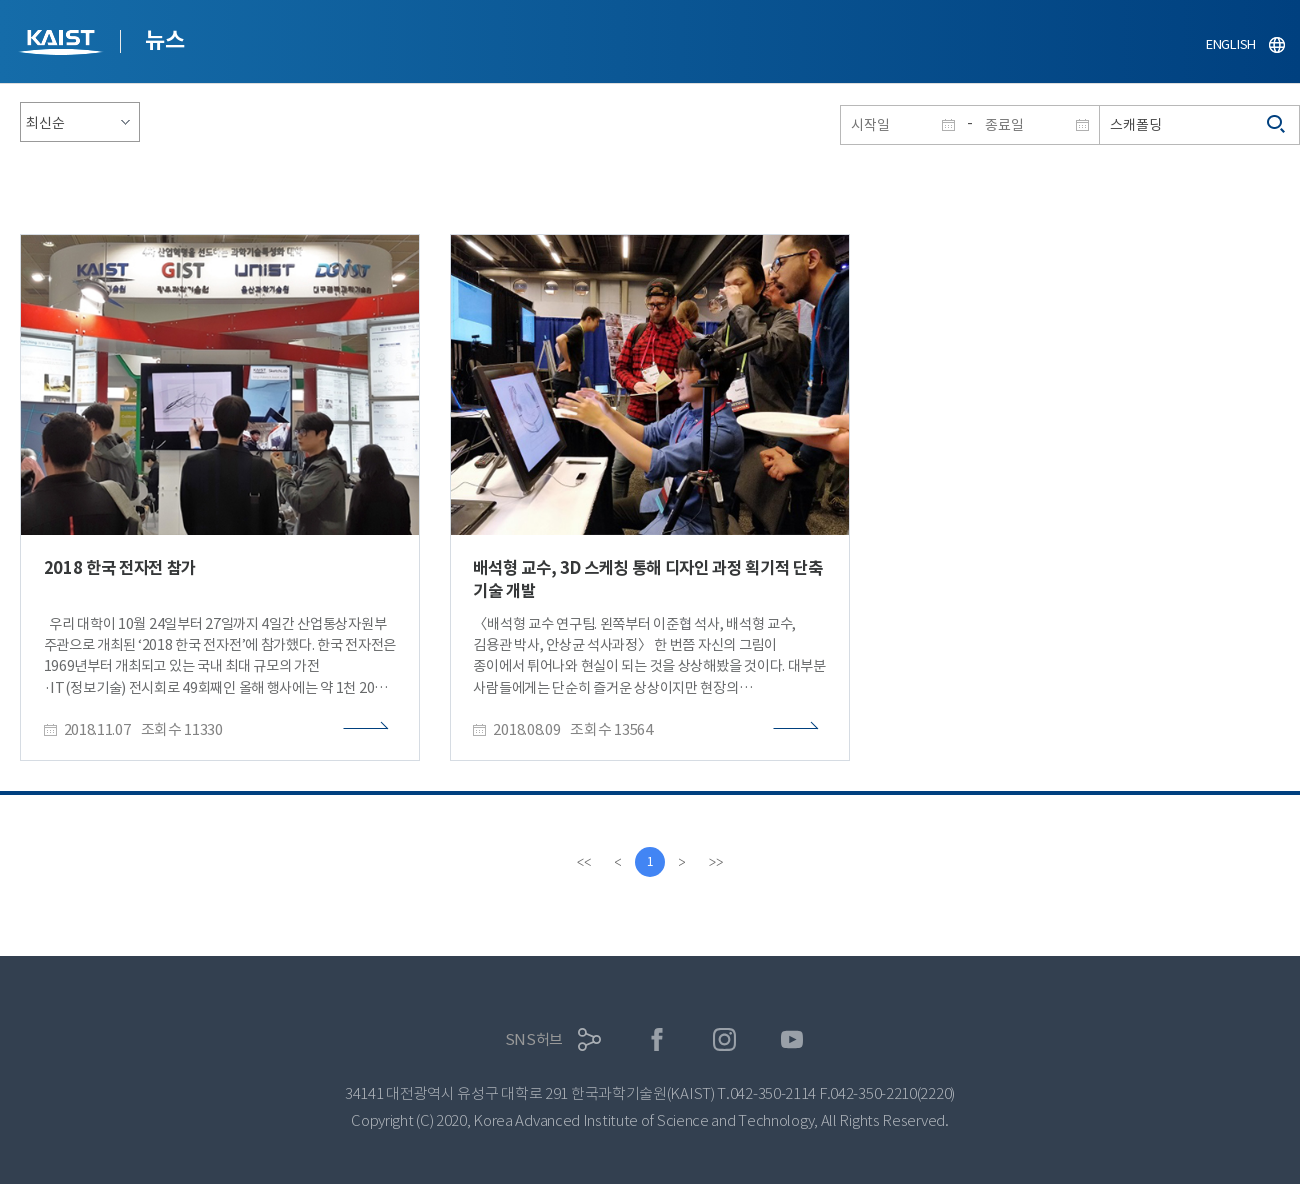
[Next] (682, 862)
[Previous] (618, 862)
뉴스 (164, 40)
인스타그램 (724, 1039)
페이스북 (657, 1039)
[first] (584, 862)
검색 (1277, 125)
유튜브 (792, 1039)
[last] (716, 862)
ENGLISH (1231, 44)
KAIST (63, 44)
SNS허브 (534, 1039)
